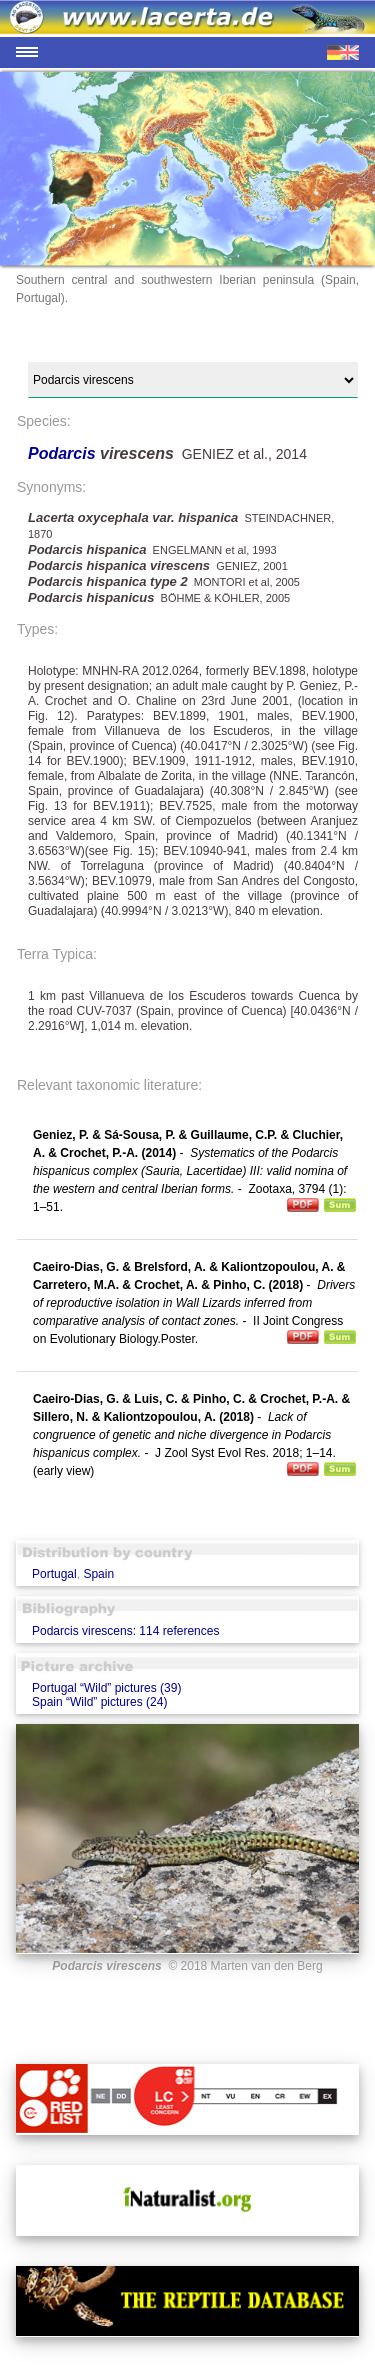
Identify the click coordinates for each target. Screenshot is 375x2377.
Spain (98, 1574)
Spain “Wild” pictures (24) (99, 1702)
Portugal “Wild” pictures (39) (106, 1688)
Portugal (54, 1574)
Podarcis (64, 453)
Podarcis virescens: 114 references (125, 1631)
